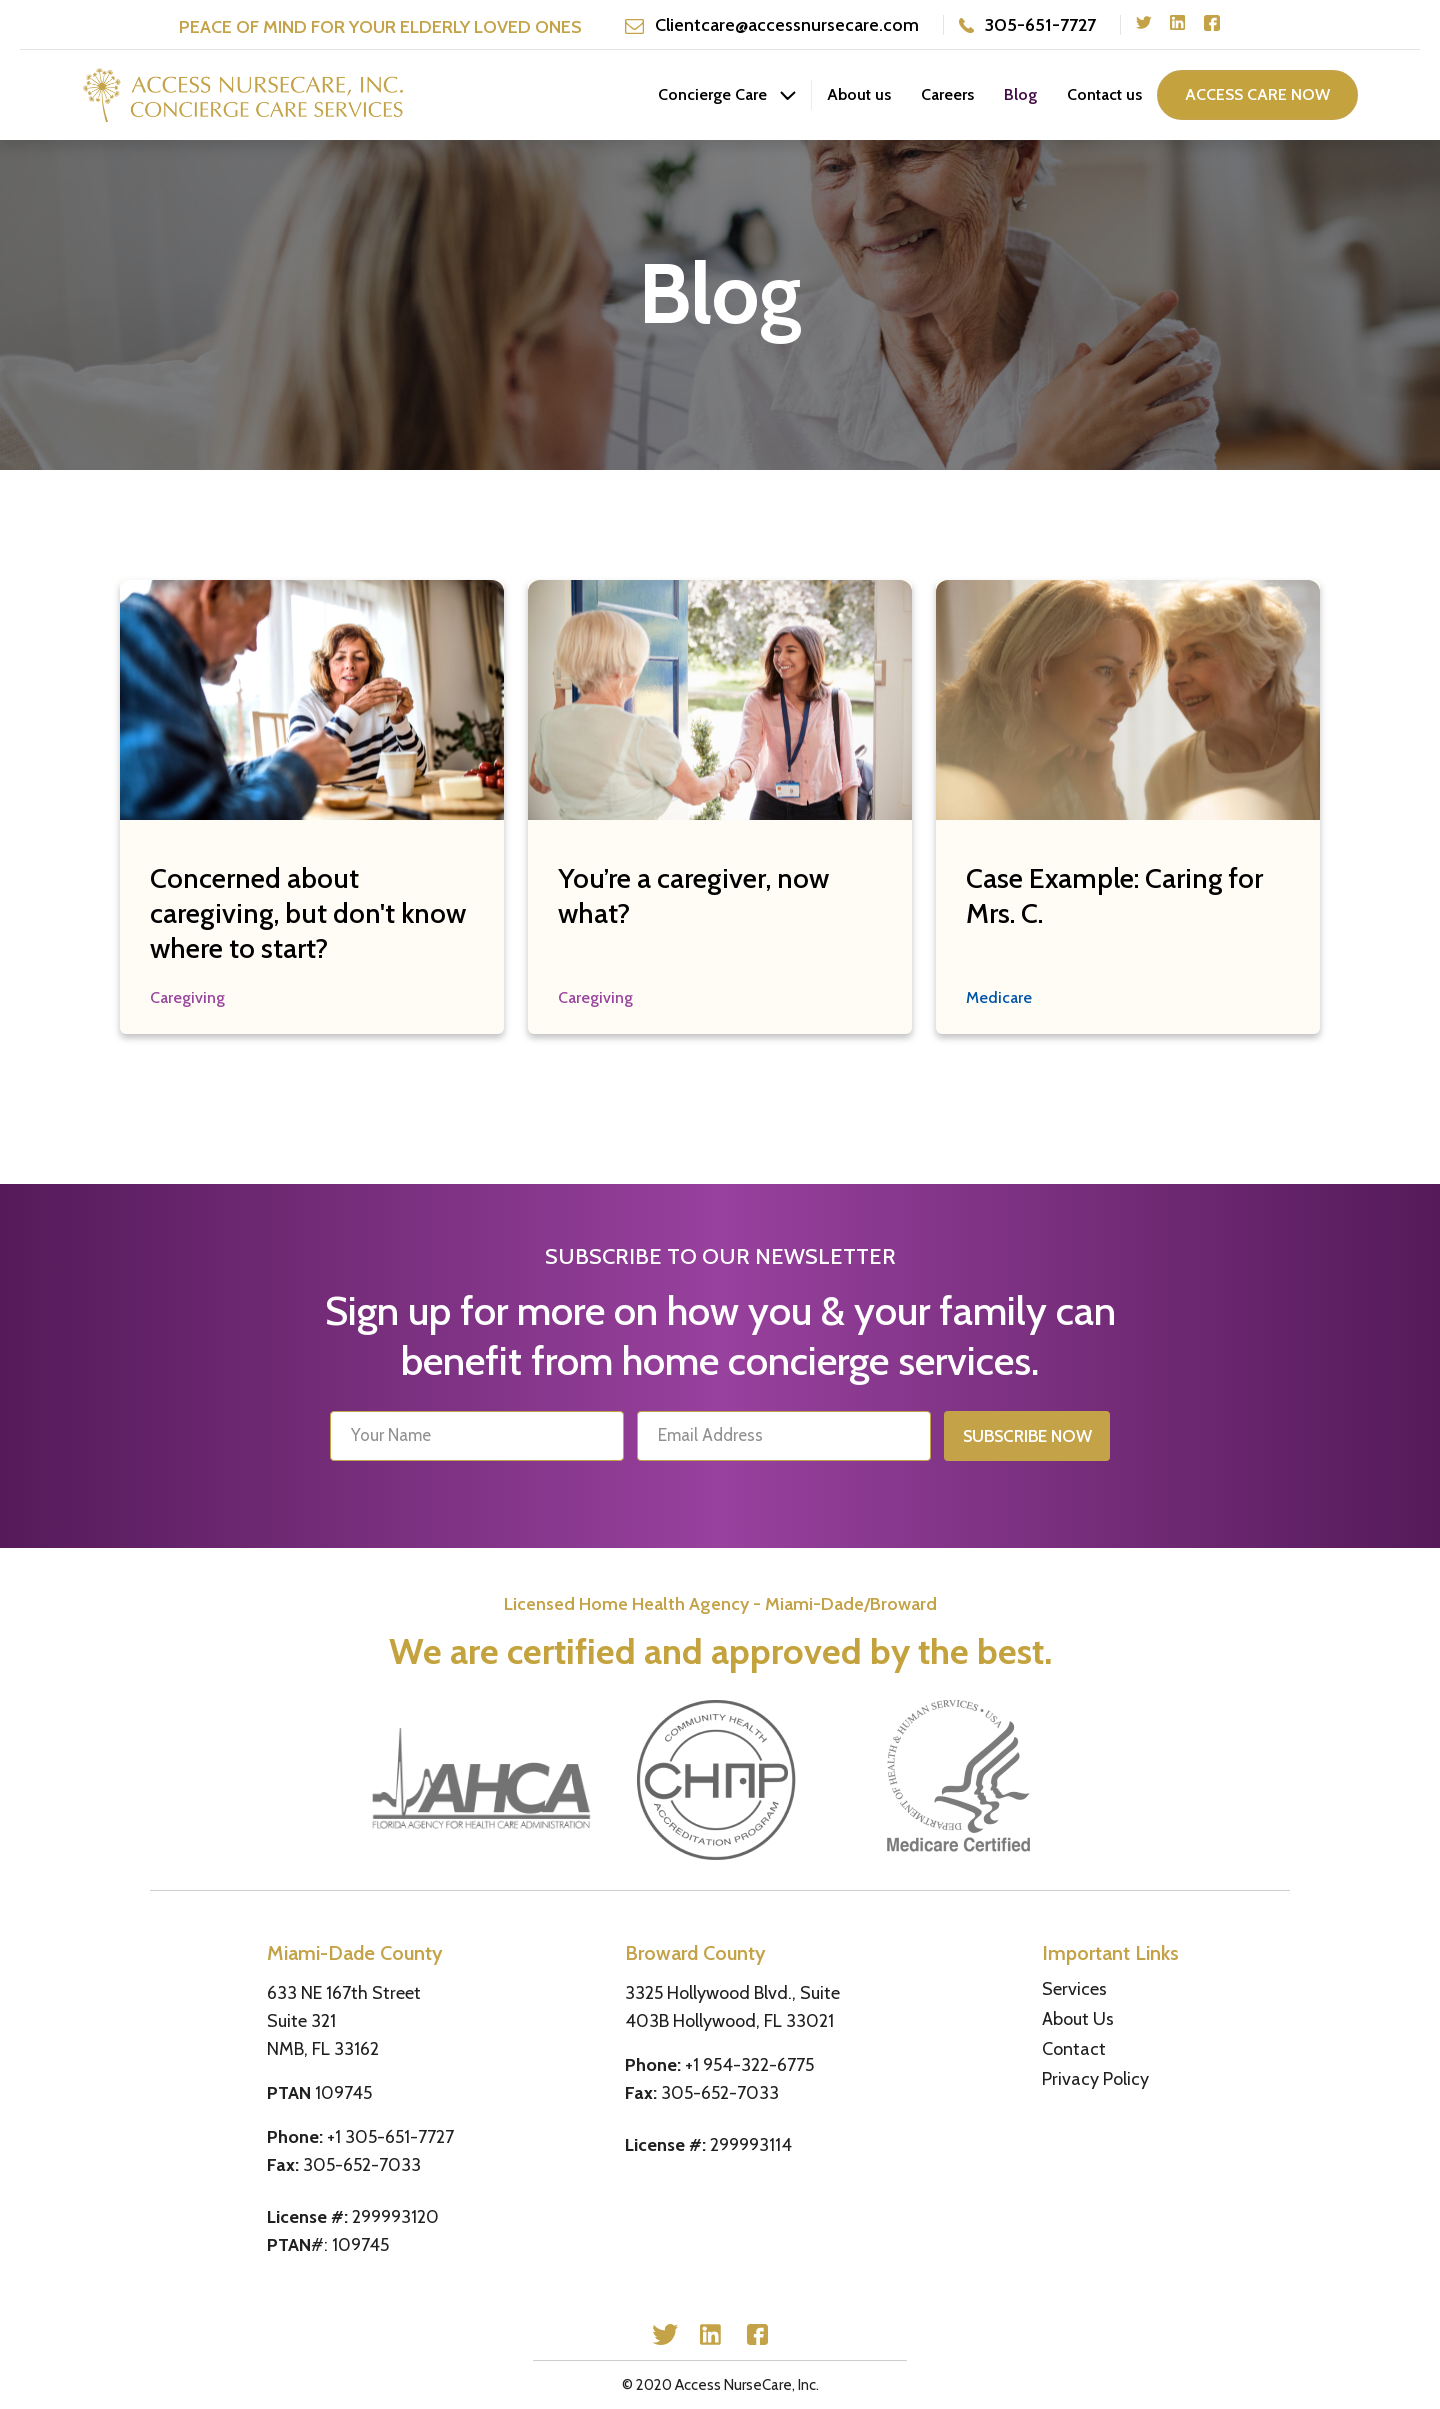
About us (859, 94)
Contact (1074, 2049)
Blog (1020, 94)
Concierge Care (712, 94)
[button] (727, 95)
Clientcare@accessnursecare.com (787, 25)
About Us (1078, 2019)
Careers (947, 94)
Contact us (1104, 94)
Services (1074, 1989)
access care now (1257, 94)
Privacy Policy (1095, 2079)
